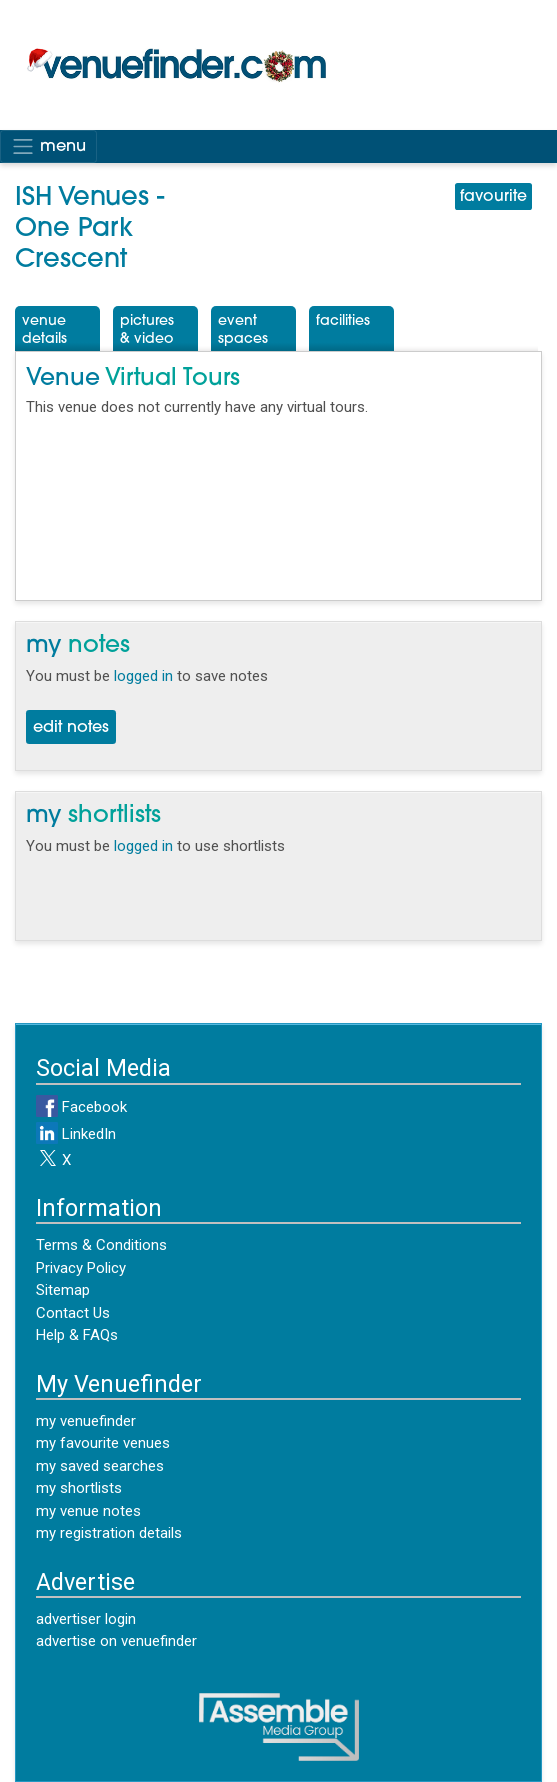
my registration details (109, 1533)
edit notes (71, 728)
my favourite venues (103, 1443)
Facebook (81, 1107)
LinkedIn (76, 1134)
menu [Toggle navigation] (48, 146)
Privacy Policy (81, 1268)
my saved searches (100, 1466)
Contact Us (73, 1313)
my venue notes (88, 1511)
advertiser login (86, 1619)
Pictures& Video (147, 330)
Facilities (343, 321)
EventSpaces (243, 330)
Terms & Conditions (101, 1245)
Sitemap (63, 1290)
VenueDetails (44, 330)
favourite (493, 197)
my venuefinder (86, 1421)
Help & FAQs (77, 1335)
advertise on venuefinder (116, 1641)
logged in (143, 676)
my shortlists (79, 1488)
